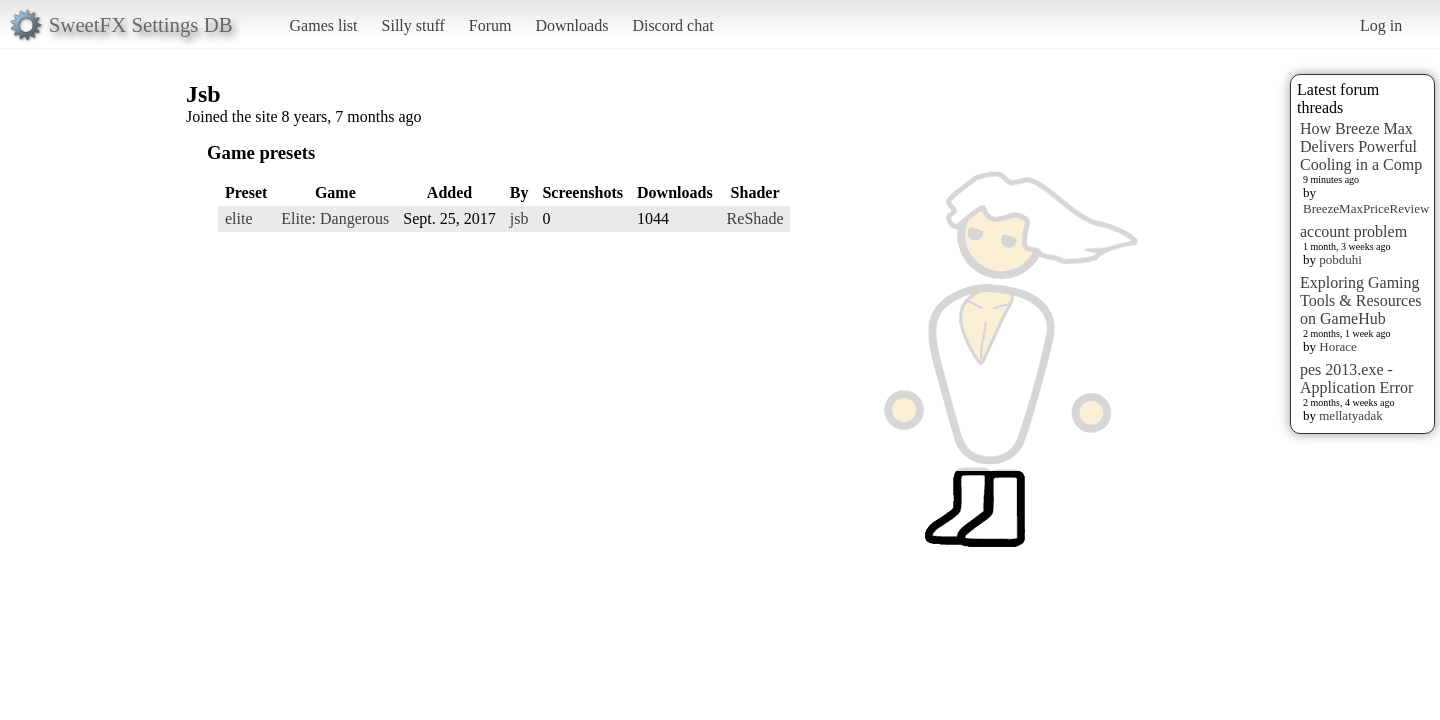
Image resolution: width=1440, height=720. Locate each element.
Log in (1381, 25)
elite (239, 218)
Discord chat (672, 25)
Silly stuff (413, 25)
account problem (1353, 231)
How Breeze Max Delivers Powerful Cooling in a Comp (1361, 146)
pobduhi (1340, 259)
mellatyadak (1351, 415)
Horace (1338, 346)
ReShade (755, 218)
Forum (490, 25)
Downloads (571, 25)
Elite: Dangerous (335, 218)
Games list (324, 25)
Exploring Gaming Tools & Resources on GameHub (1361, 300)
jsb (519, 218)
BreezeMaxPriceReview (1366, 208)
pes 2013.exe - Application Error (1356, 378)
